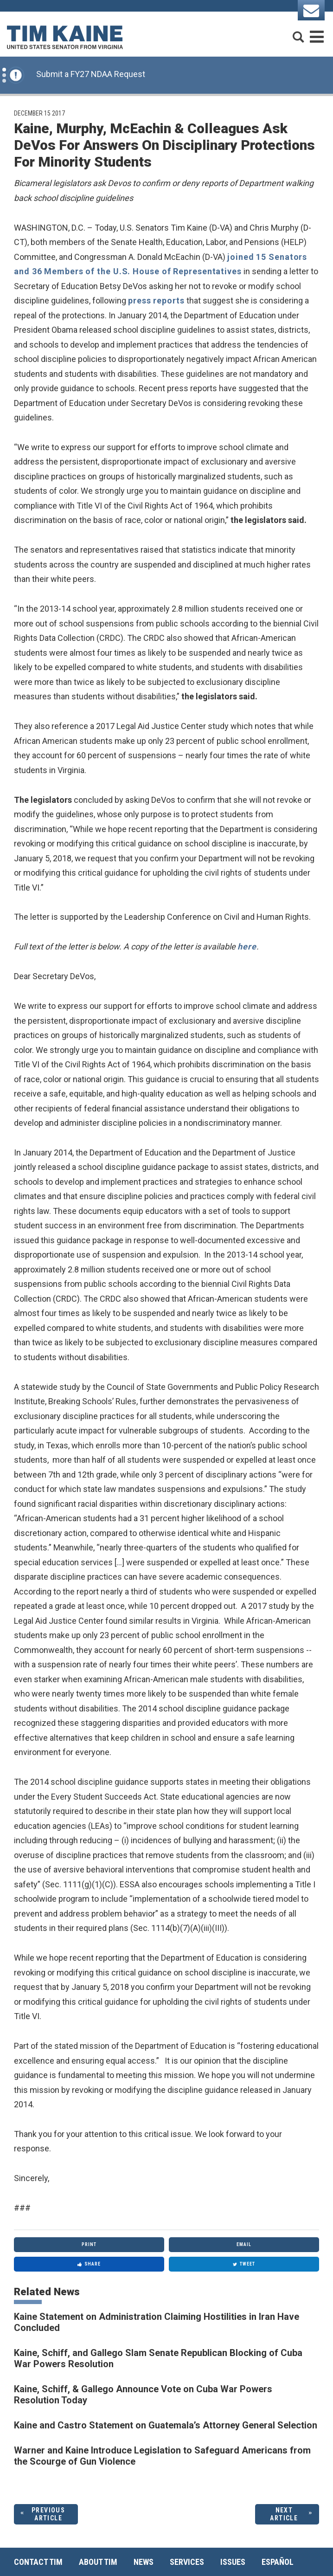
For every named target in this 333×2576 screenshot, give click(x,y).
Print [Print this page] (89, 2244)
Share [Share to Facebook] (89, 2263)
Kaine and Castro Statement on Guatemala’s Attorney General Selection (165, 2425)
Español (278, 2562)
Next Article (284, 2514)
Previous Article (48, 2514)
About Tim (98, 2562)
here (246, 946)
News (144, 2562)
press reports (156, 300)
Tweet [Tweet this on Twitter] (244, 2263)
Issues (232, 2562)
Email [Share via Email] (244, 2244)
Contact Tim (38, 2562)
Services (187, 2562)
